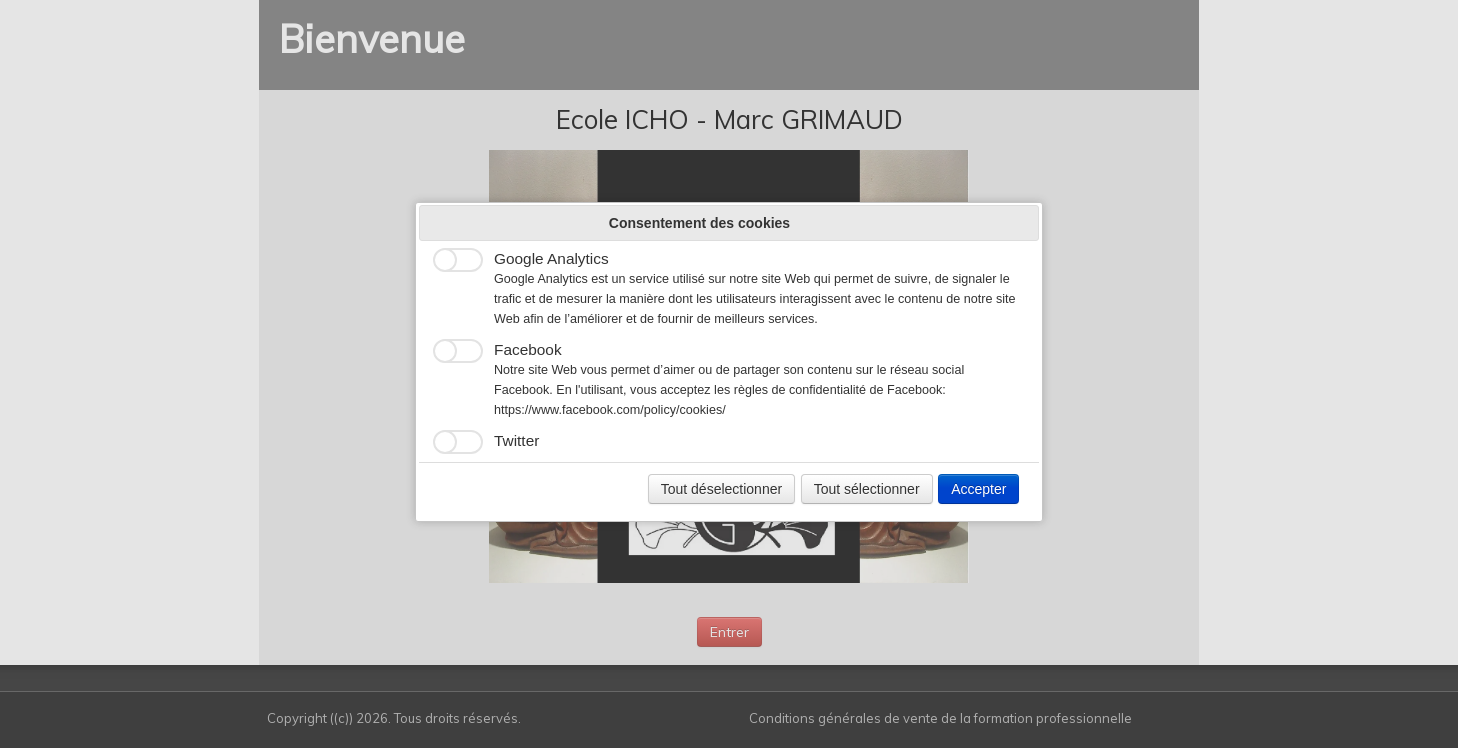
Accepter (978, 489)
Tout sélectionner (867, 489)
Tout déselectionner (721, 489)
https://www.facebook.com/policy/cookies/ (610, 410)
